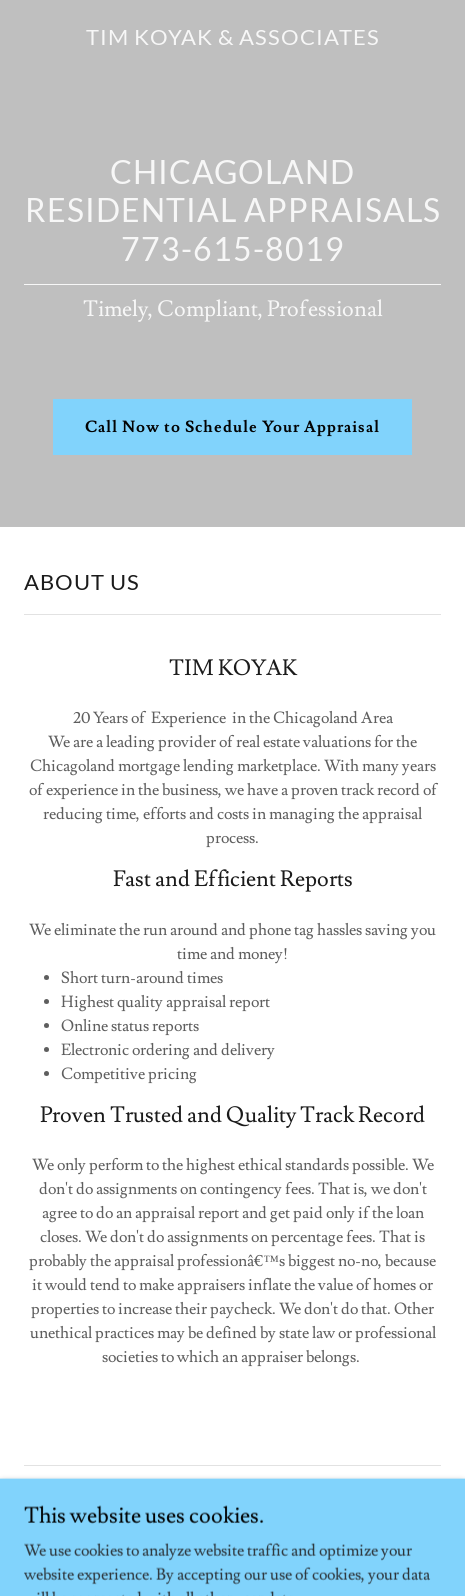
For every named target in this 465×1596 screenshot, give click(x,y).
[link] (233, 40)
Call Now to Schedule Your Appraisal (232, 427)
